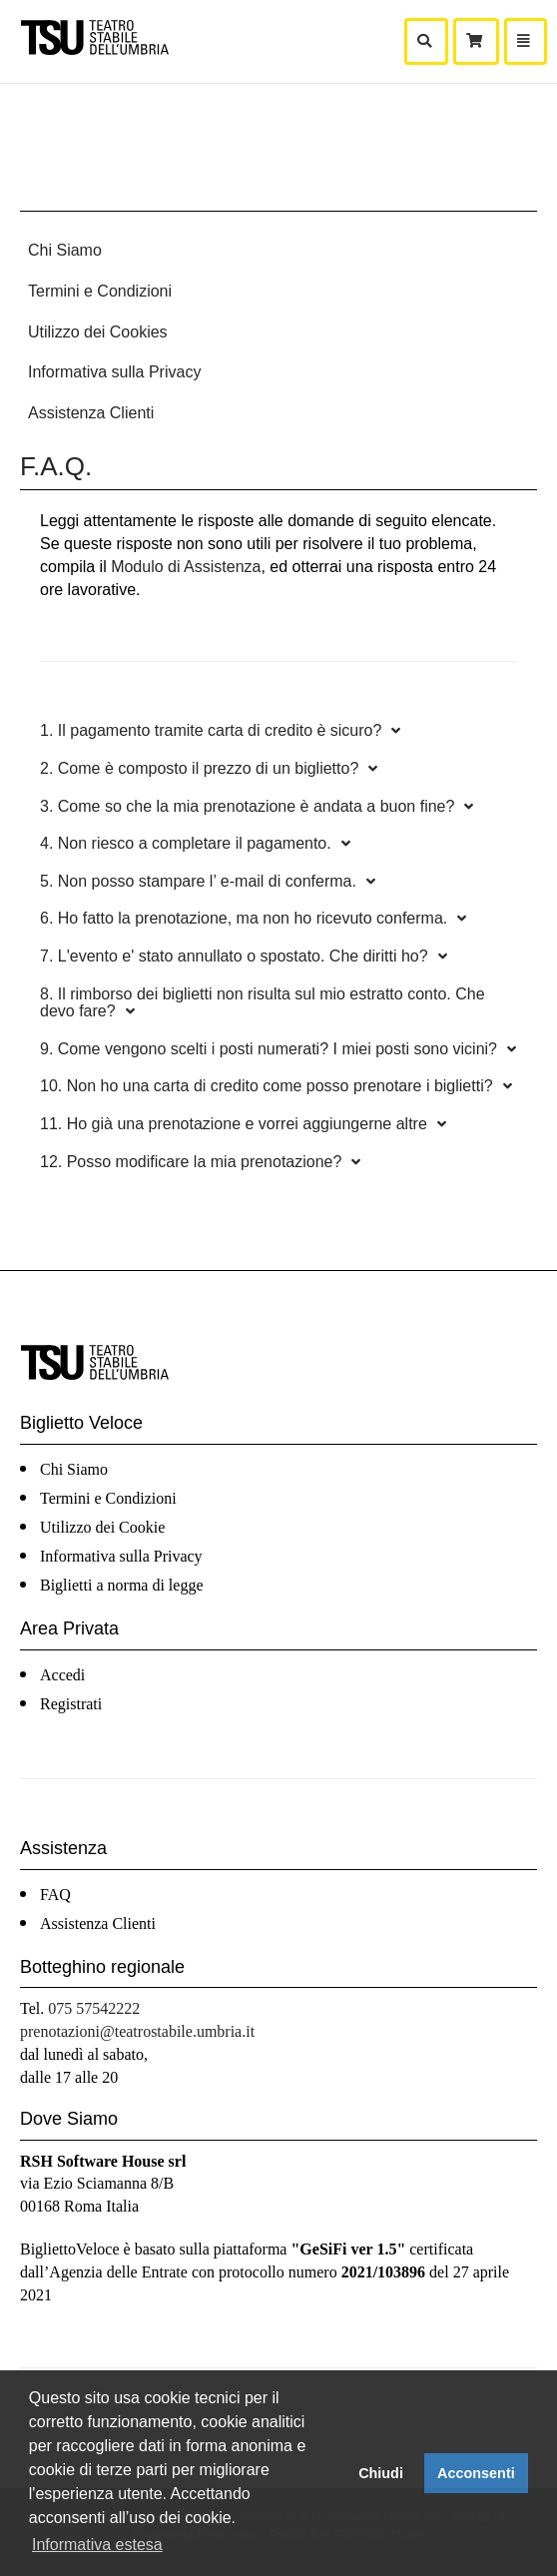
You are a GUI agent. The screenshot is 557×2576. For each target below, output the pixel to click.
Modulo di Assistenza (186, 566)
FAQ (55, 1894)
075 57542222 (94, 2008)
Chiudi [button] (380, 2473)
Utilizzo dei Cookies (98, 331)
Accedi (62, 1674)
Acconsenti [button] (476, 2473)
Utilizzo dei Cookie (102, 1527)
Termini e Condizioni (100, 291)
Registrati (71, 1703)
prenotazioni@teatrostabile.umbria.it (137, 2031)
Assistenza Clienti (91, 412)
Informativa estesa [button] (97, 2544)
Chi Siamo (65, 250)
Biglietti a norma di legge (122, 1585)
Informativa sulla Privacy (114, 371)
